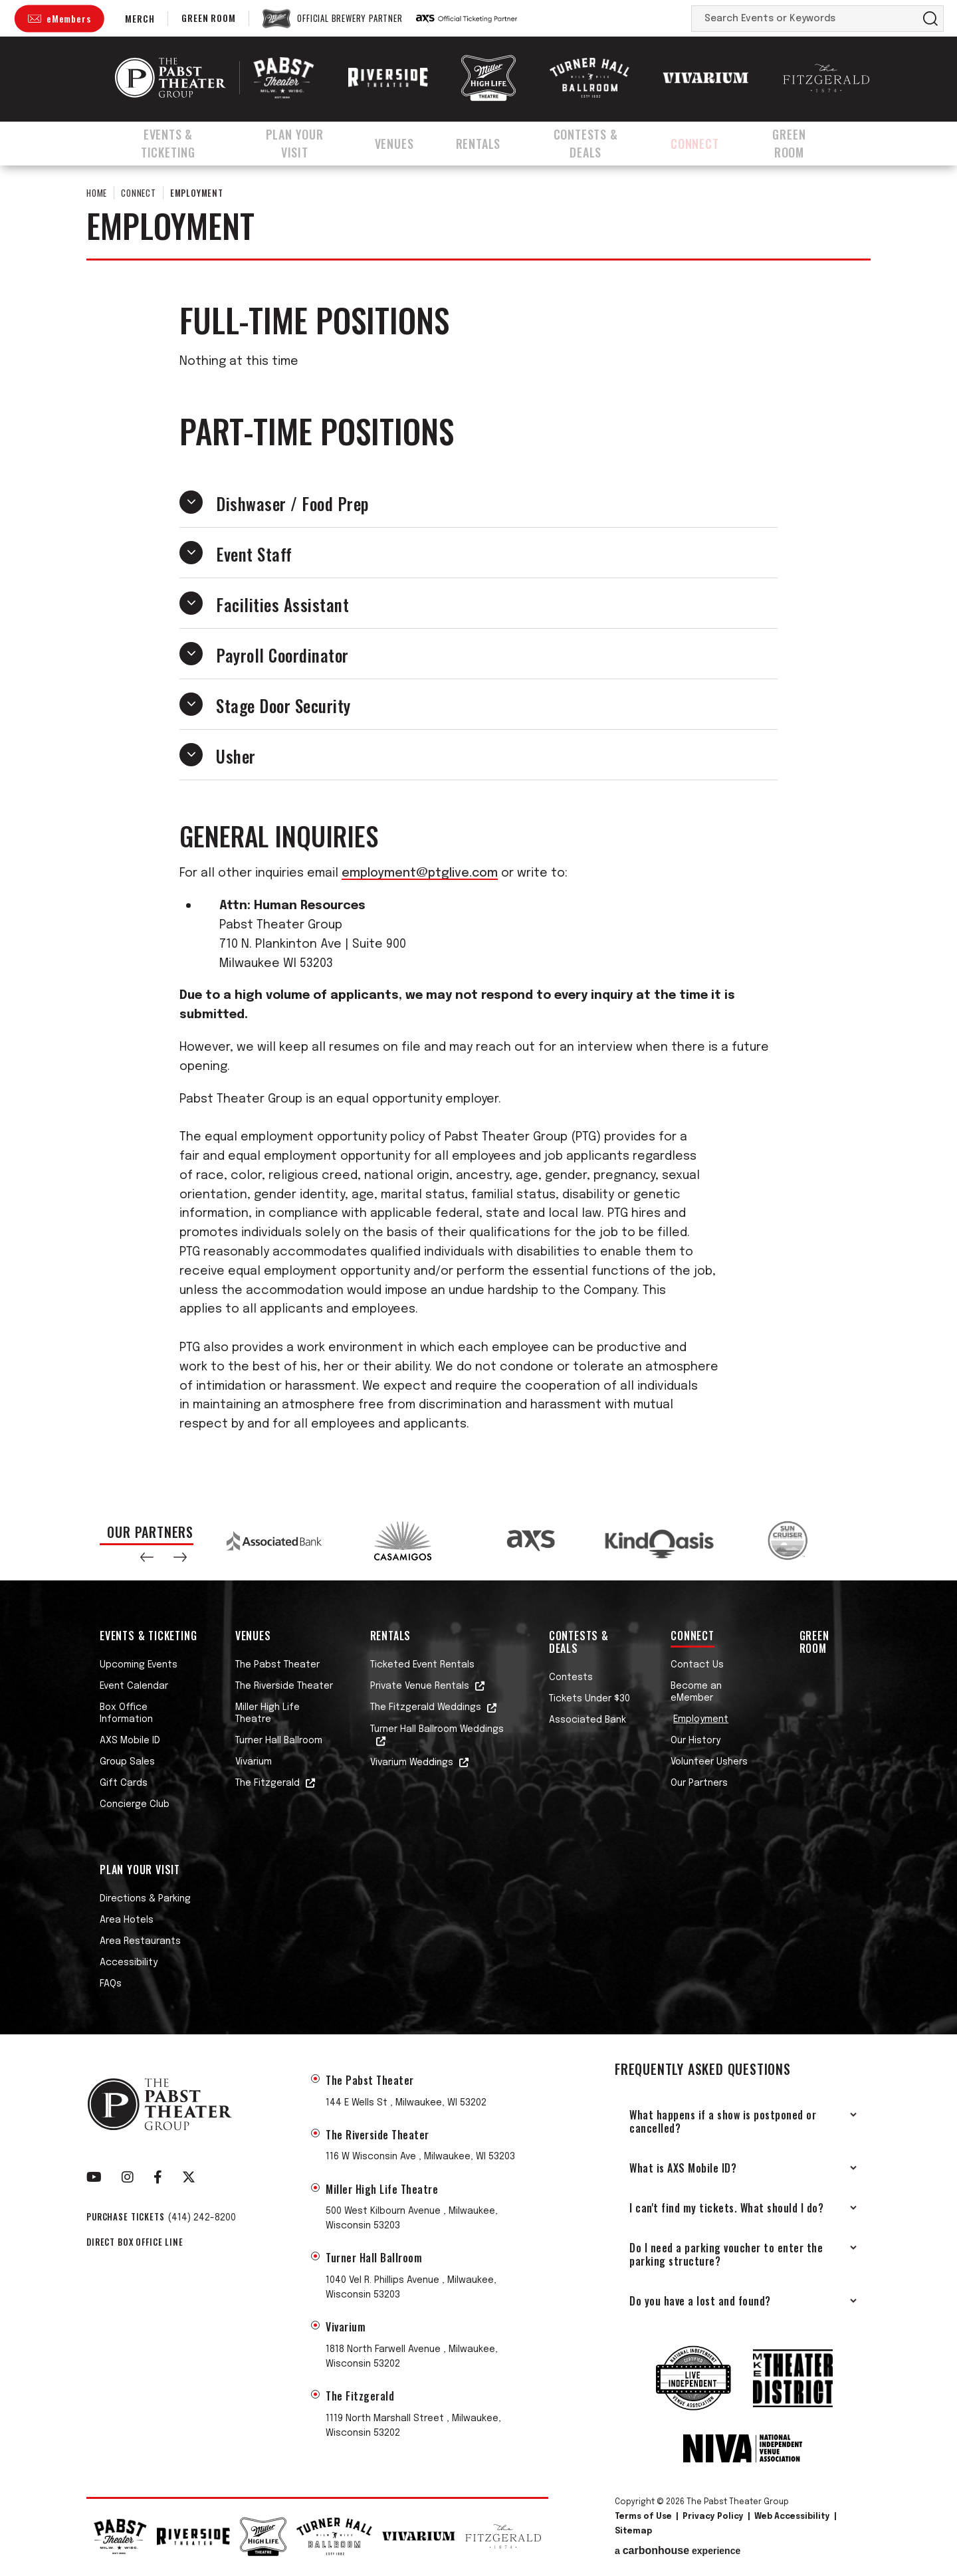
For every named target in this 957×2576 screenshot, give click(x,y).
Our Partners (699, 1783)
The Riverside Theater (284, 1686)
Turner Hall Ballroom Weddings (437, 1729)
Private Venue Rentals (419, 1686)
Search (930, 18)
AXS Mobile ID (130, 1740)
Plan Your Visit (306, 141)
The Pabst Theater (277, 1664)
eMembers (68, 18)
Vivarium (253, 1762)
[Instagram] (128, 2177)
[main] (478, 831)
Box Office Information (126, 1713)
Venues (408, 141)
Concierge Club (134, 1804)
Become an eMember (696, 1692)
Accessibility (129, 1962)
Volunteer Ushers (709, 1762)
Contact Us (697, 1664)
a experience (677, 2550)
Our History (695, 1740)
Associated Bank (587, 1720)
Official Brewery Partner (349, 18)
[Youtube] (94, 2177)
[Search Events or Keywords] (805, 18)
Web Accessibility (792, 2517)
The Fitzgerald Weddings (425, 1707)
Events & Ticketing (169, 141)
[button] (147, 1557)
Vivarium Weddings (411, 1762)
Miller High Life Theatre (267, 1713)
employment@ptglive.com (420, 873)
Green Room (208, 18)
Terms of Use (643, 2517)
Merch (139, 18)
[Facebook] (158, 2177)
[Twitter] (188, 2177)
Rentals (489, 141)
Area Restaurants (140, 1941)
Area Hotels (127, 1920)
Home (96, 192)
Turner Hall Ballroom (278, 1740)
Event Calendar (134, 1686)
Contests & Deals (599, 141)
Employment (700, 1719)
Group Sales (127, 1762)
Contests (571, 1677)
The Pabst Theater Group (170, 78)
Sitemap (633, 2531)
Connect (712, 141)
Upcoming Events (138, 1664)
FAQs (111, 1983)
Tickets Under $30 (589, 1698)
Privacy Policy (713, 2517)
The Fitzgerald (267, 1783)
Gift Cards (124, 1783)
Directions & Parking (145, 1898)
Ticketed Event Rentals (422, 1664)
